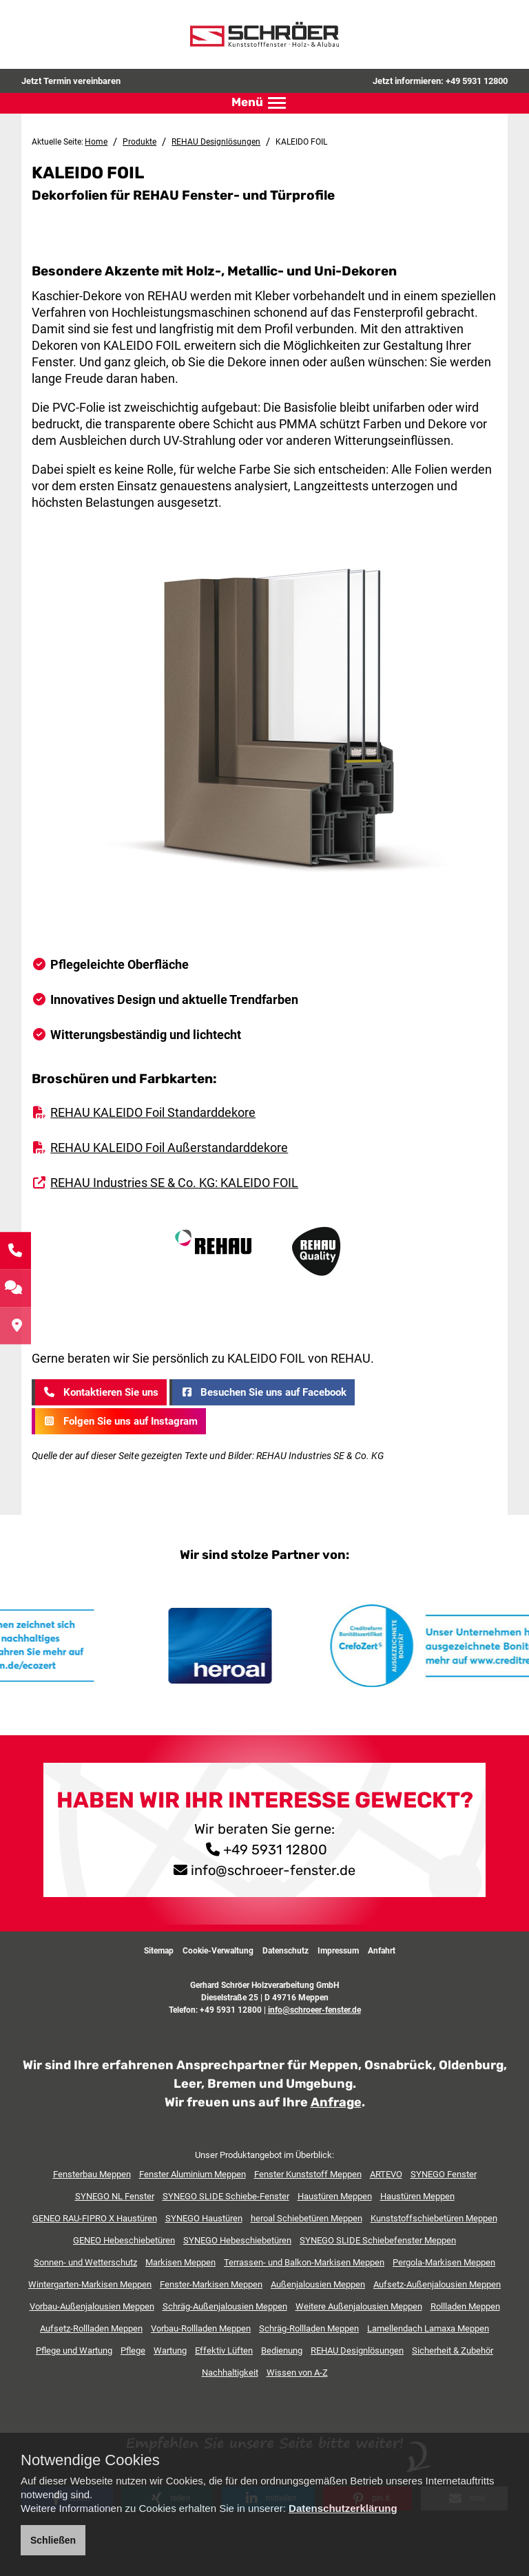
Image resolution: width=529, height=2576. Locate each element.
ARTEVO (386, 2173)
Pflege (133, 2350)
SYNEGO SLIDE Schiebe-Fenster (226, 2195)
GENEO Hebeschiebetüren (124, 2239)
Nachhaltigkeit (230, 2372)
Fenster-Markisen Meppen (211, 2284)
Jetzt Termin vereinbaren (71, 81)
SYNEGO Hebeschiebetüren (237, 2239)
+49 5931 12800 (477, 81)
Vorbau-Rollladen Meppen (201, 2328)
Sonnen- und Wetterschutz (85, 2261)
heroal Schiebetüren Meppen (306, 2217)
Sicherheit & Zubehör (452, 2350)
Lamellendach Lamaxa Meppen (428, 2328)
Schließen (53, 2540)
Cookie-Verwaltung (218, 1950)
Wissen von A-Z (297, 2372)
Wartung (170, 2350)
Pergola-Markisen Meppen (444, 2261)
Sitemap (159, 1950)
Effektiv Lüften (224, 2350)
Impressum (338, 1950)
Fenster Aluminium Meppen (192, 2173)
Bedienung (281, 2350)
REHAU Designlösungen (216, 142)
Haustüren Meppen (335, 2195)
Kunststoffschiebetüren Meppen (434, 2217)
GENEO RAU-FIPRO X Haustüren (94, 2217)
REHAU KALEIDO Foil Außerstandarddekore (169, 1147)
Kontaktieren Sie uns (99, 1391)
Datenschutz (285, 1950)
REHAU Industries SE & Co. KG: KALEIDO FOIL (174, 1182)
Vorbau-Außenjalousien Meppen (92, 2306)
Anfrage (336, 2101)
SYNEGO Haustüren (203, 2217)
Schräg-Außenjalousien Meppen (225, 2306)
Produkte (139, 142)
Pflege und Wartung (74, 2350)
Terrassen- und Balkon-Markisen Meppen (304, 2261)
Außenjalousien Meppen (318, 2284)
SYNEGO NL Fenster (114, 2195)
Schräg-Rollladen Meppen (309, 2328)
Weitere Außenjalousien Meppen (358, 2306)
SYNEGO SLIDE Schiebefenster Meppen (378, 2239)
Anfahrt (381, 1950)
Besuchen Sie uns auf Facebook (262, 1391)
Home (96, 142)
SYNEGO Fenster (444, 2173)
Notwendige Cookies (90, 2460)
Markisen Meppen (180, 2261)
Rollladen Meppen (465, 2306)
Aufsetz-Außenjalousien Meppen (437, 2284)
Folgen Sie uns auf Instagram (119, 1420)
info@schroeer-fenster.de (273, 1869)
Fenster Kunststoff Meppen (308, 2173)
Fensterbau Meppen (92, 2173)
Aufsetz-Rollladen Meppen (91, 2328)
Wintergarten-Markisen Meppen (90, 2284)
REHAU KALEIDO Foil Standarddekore (153, 1111)
